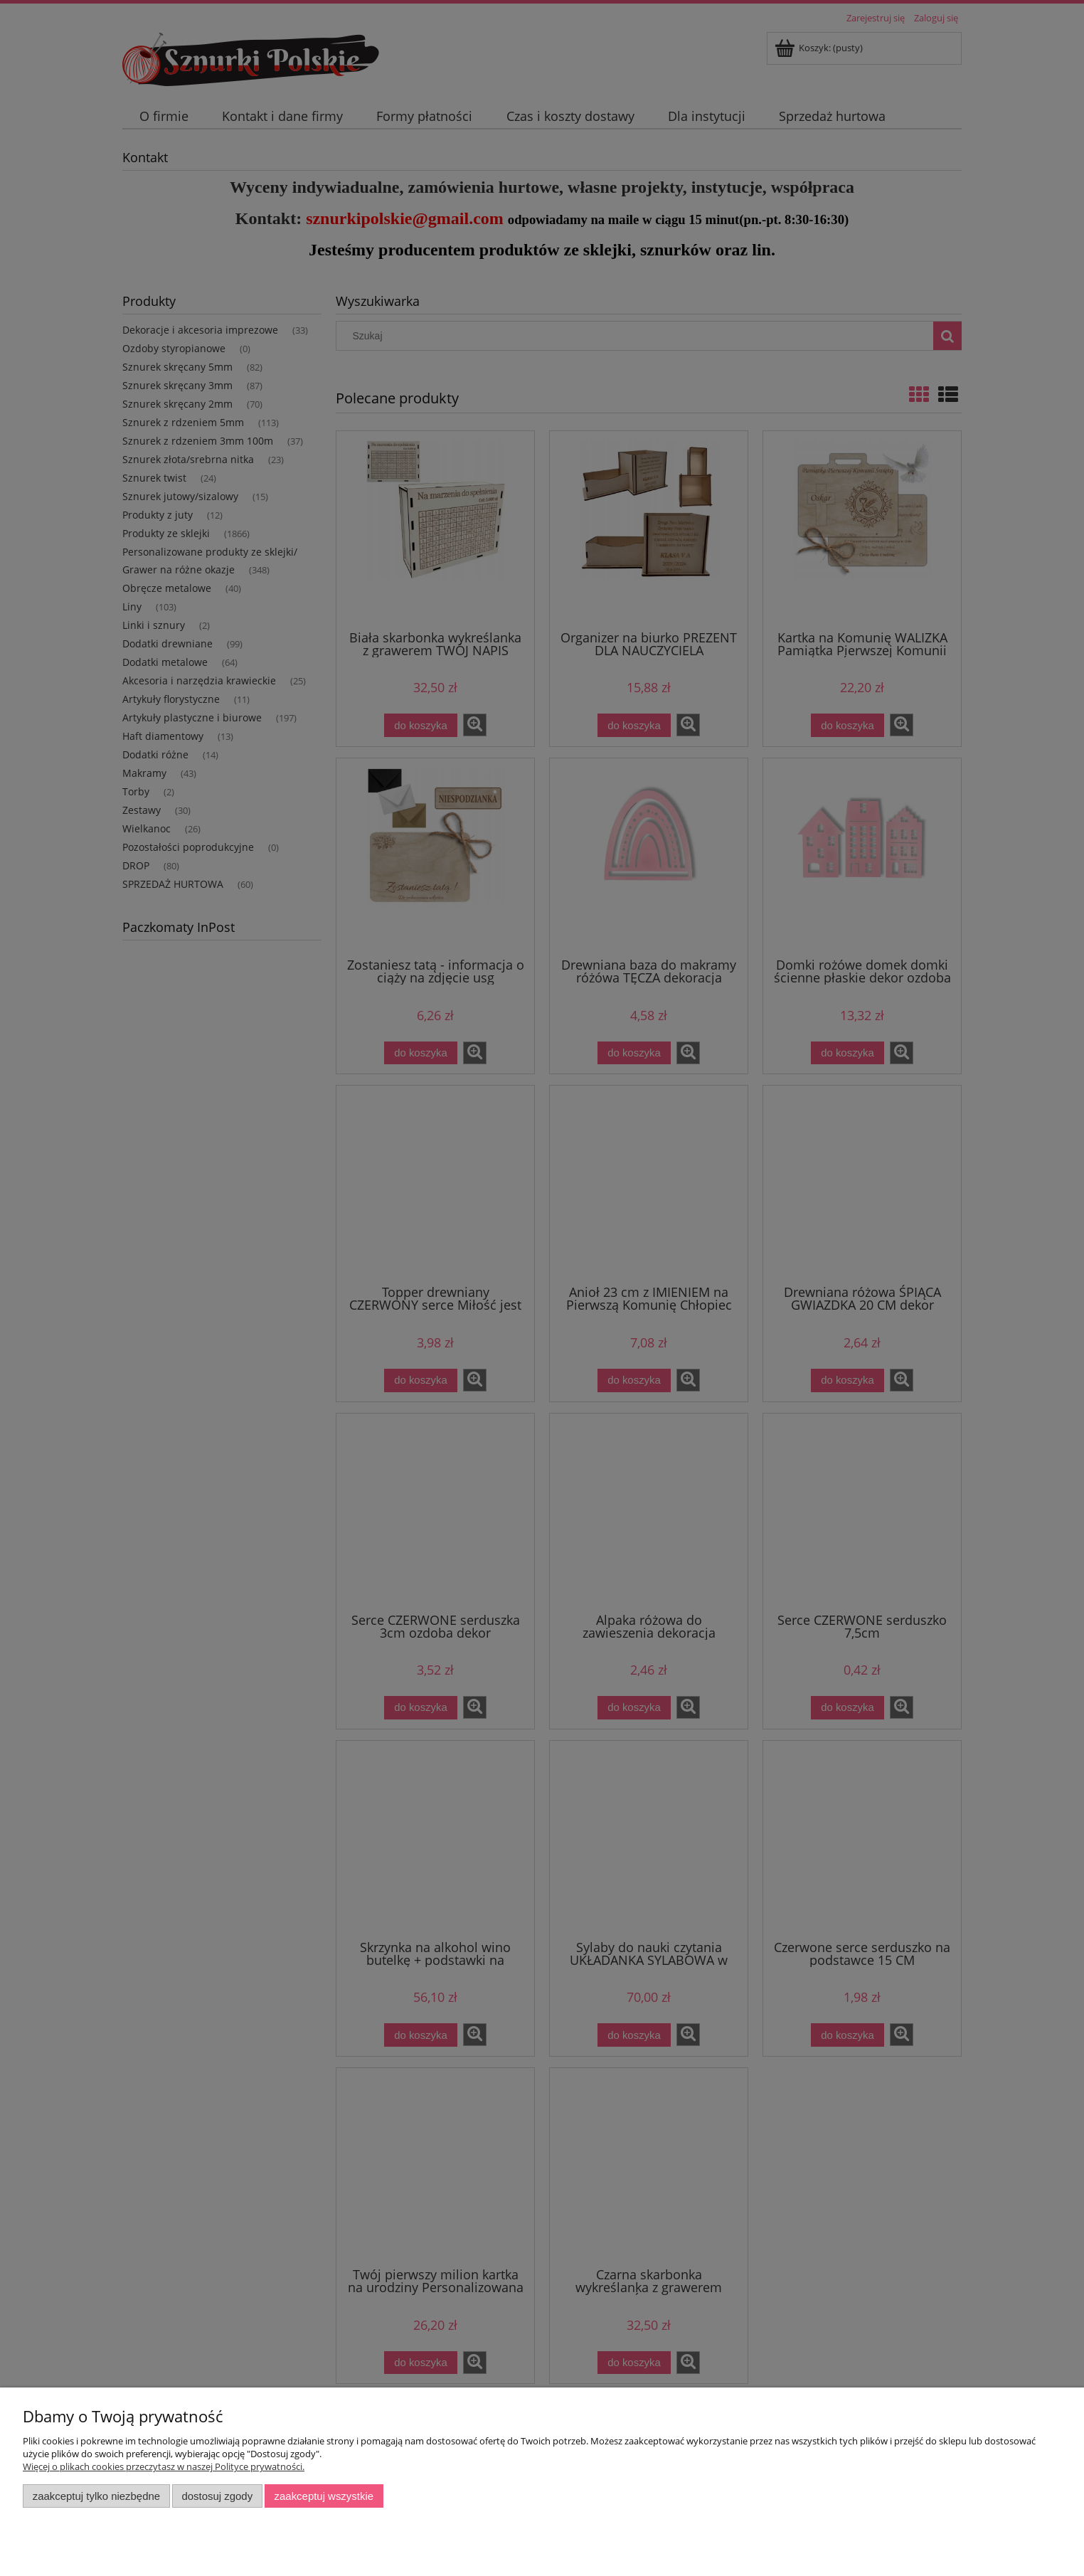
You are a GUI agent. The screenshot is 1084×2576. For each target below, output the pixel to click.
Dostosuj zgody (217, 2496)
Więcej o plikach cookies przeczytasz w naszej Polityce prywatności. (163, 2466)
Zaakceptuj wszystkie (324, 2496)
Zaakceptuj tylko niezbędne (96, 2496)
